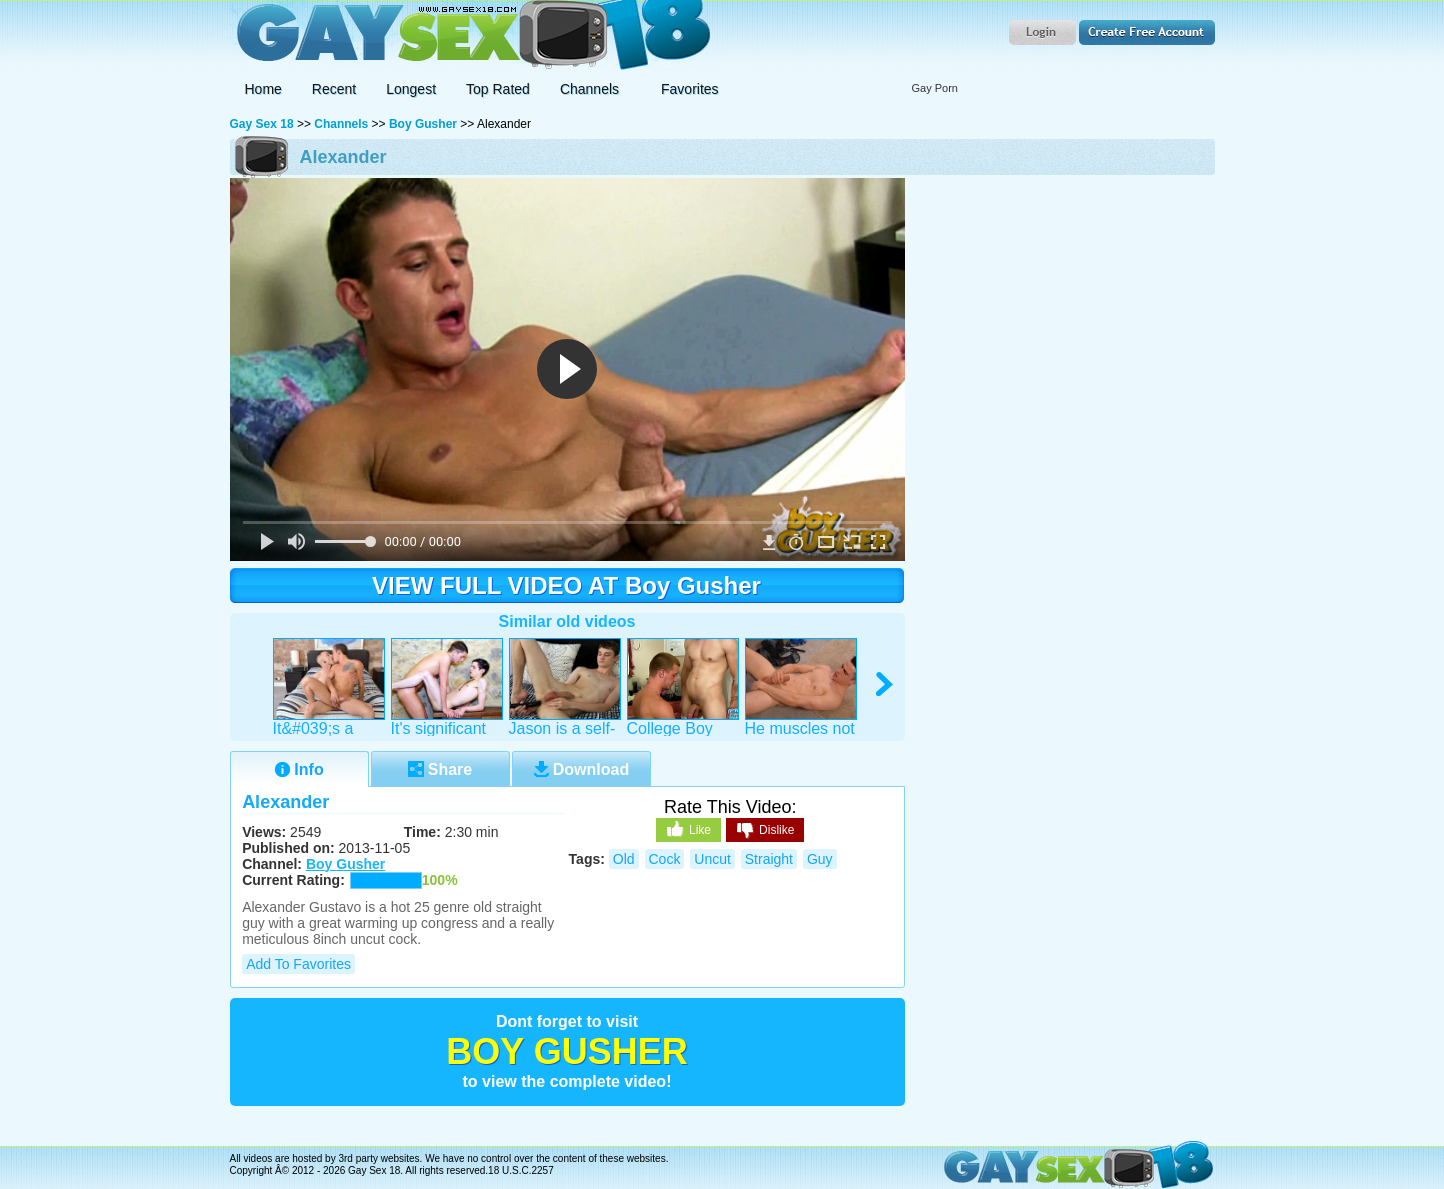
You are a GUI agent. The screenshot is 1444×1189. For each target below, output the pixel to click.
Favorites (690, 89)
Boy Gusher (423, 124)
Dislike (765, 831)
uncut (712, 859)
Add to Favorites (298, 964)
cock (665, 859)
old (624, 859)
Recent (334, 89)
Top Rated (498, 89)
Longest (411, 89)
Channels (341, 124)
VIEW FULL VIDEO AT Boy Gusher (566, 585)
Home (263, 89)
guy (820, 859)
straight (769, 859)
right (885, 684)
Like (688, 829)
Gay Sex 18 (470, 35)
